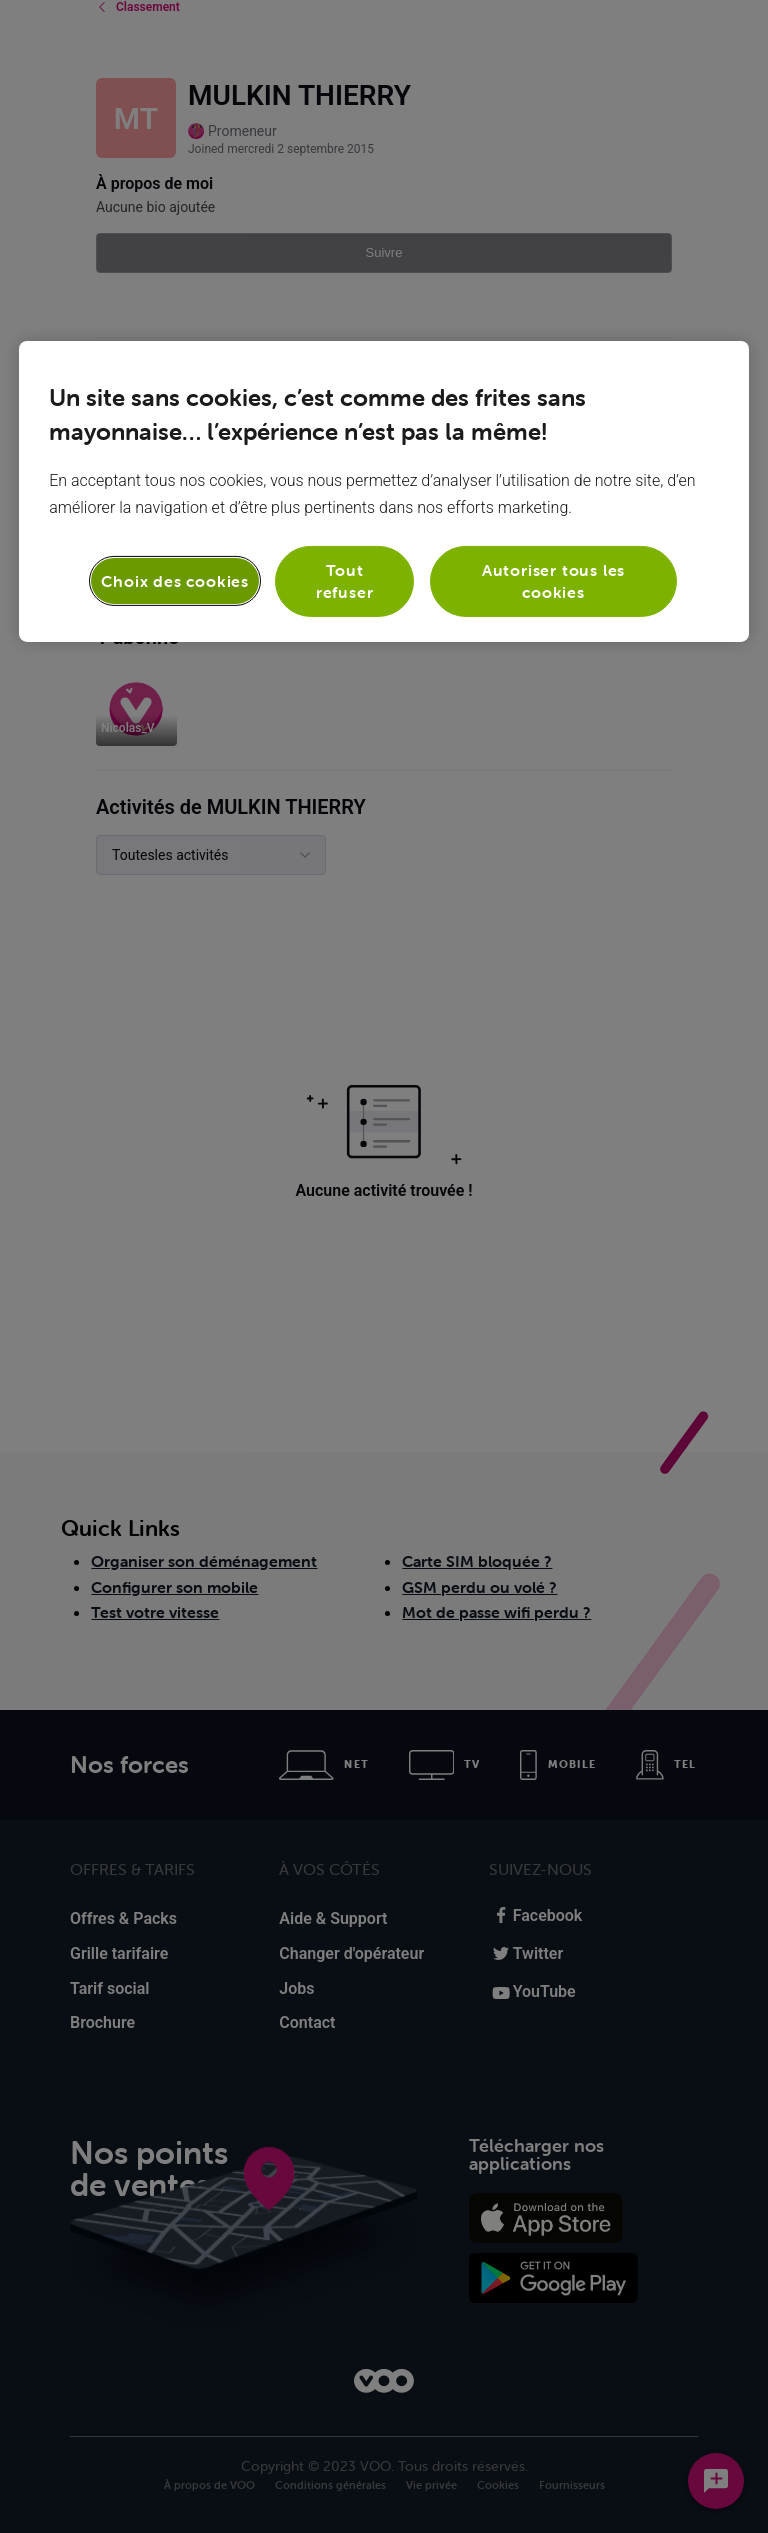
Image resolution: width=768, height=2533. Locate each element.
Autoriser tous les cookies (553, 581)
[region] (384, 491)
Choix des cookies (175, 581)
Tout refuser (345, 581)
